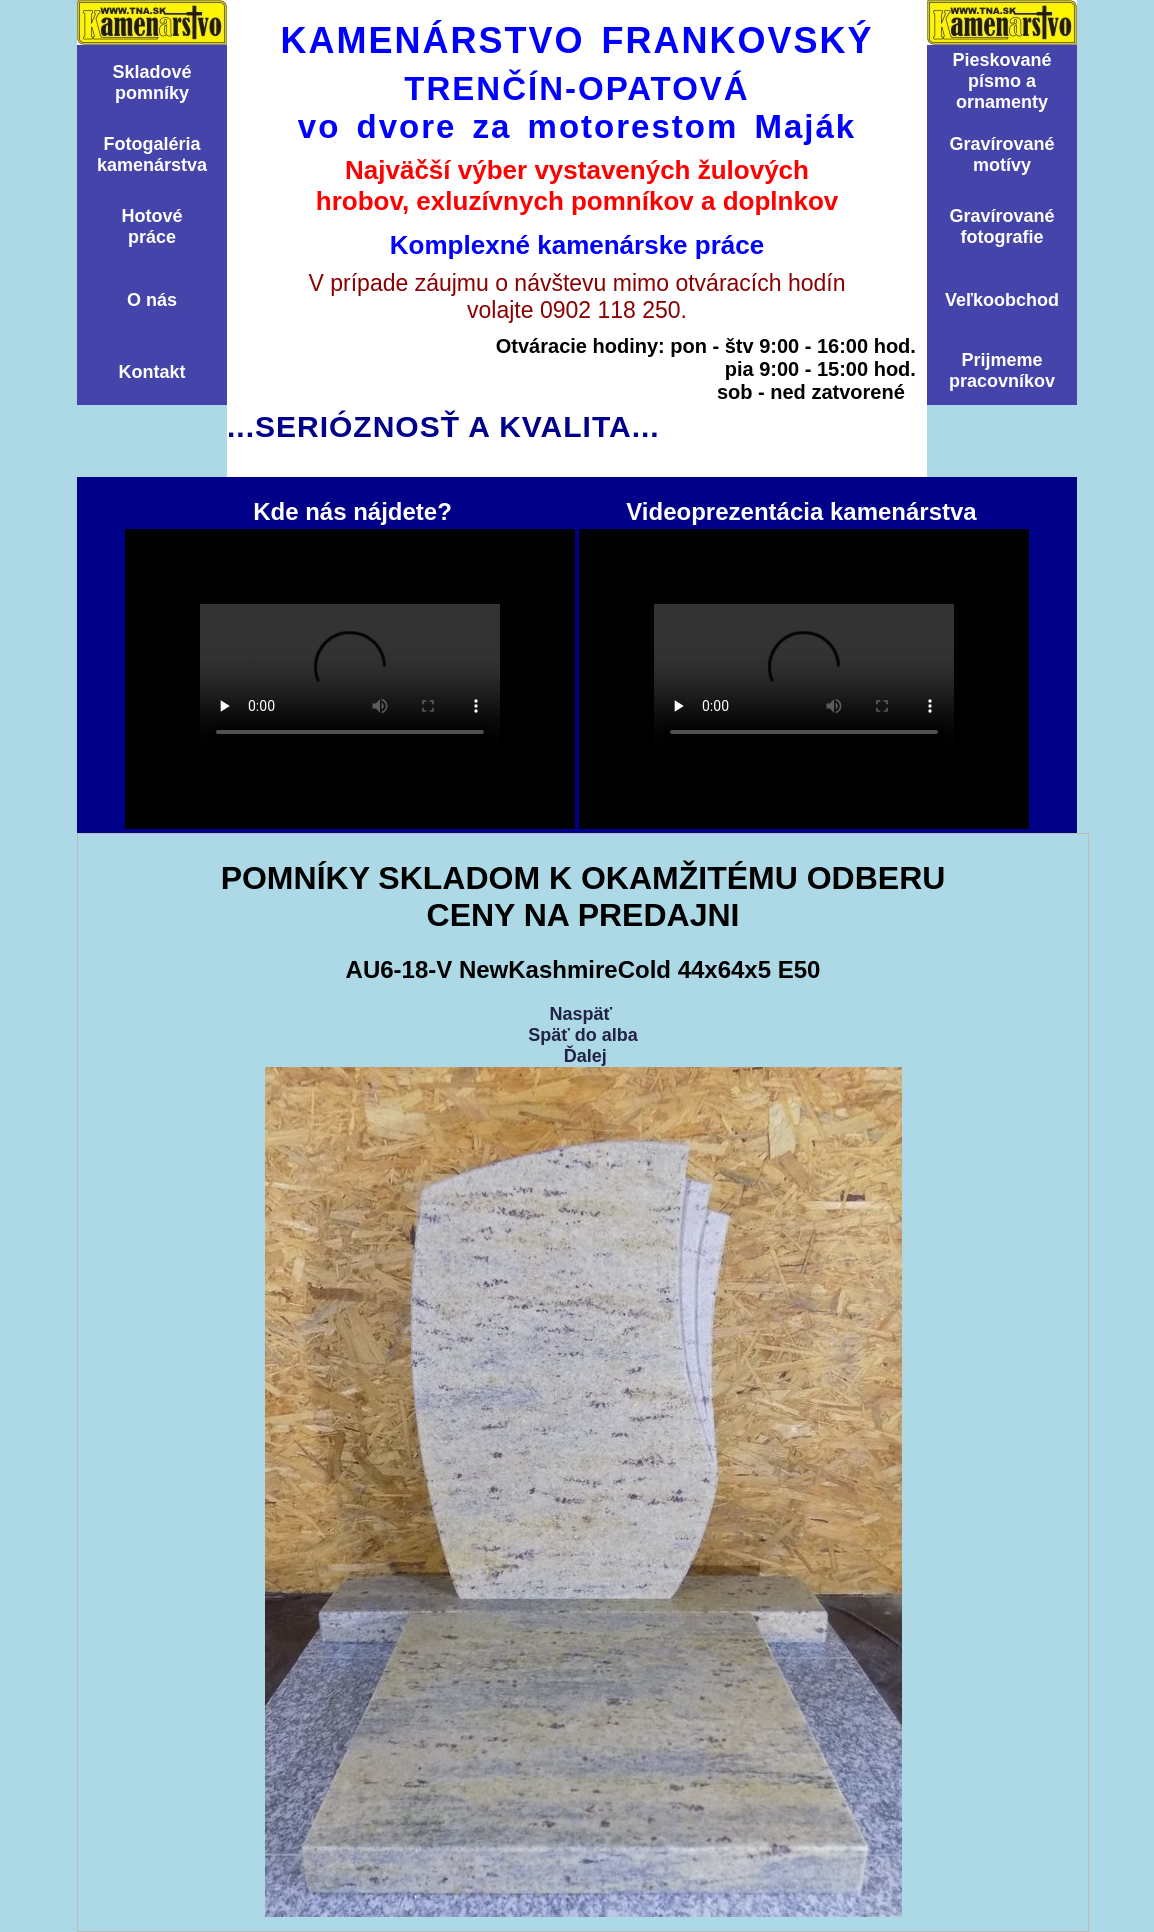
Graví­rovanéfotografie (1001, 226)
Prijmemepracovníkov (1002, 370)
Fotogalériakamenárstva (152, 154)
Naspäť (580, 1014)
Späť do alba (583, 1035)
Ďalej (585, 1056)
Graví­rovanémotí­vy (1001, 154)
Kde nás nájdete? (350, 679)
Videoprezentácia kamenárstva (804, 679)
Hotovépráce (151, 226)
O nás (152, 300)
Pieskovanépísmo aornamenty (1001, 81)
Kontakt (152, 372)
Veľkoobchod (1002, 300)
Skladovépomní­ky (151, 82)
